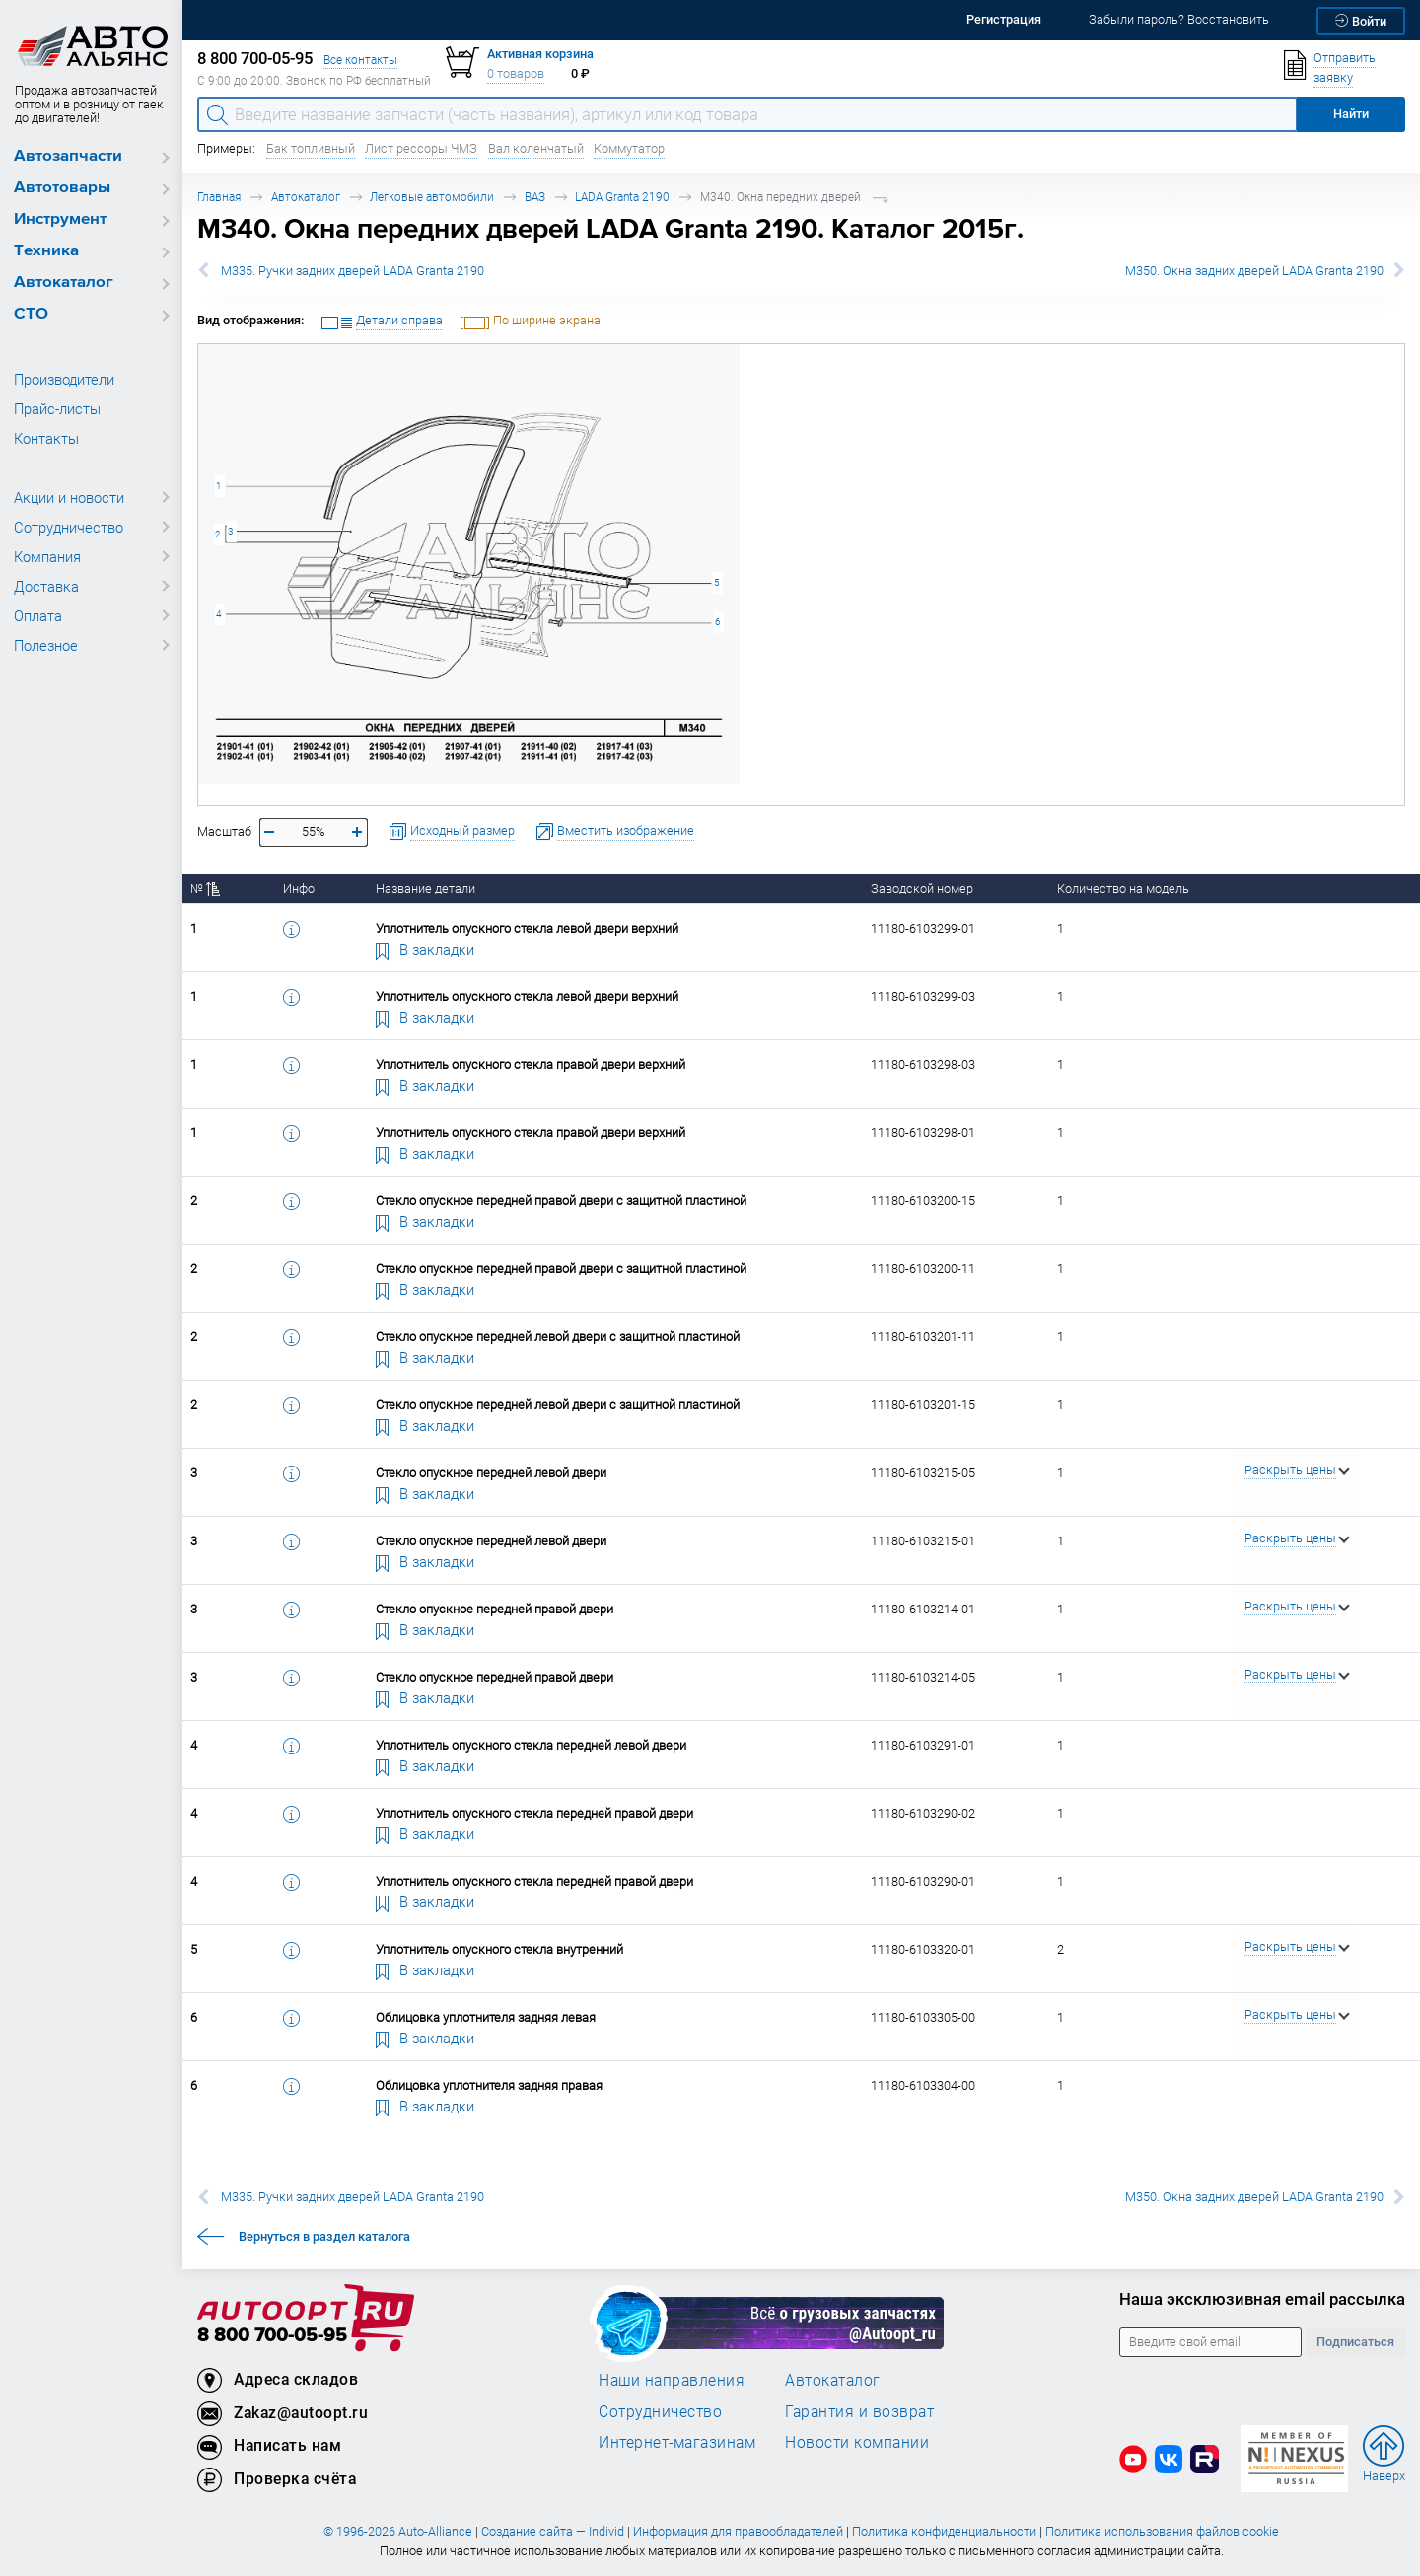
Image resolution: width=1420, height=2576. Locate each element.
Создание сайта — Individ (552, 2531)
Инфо (299, 888)
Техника (46, 251)
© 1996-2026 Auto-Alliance (397, 2531)
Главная (219, 196)
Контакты (46, 438)
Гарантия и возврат (859, 2411)
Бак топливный (310, 148)
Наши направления (672, 2380)
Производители (64, 379)
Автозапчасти (68, 156)
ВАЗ (535, 196)
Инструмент (60, 219)
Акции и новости (69, 497)
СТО (31, 314)
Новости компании (857, 2442)
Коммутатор (629, 148)
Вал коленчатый (536, 148)
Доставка (46, 586)
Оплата (38, 615)
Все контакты (360, 59)
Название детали (425, 888)
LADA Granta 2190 (622, 196)
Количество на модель (1123, 888)
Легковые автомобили (432, 196)
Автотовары (62, 187)
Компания (47, 556)
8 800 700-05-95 (272, 2335)
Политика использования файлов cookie (1162, 2531)
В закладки (425, 949)
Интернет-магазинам (677, 2442)
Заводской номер (922, 888)
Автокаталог (63, 282)
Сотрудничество (68, 527)
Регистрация (1003, 19)
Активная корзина (540, 53)
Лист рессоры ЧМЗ (421, 148)
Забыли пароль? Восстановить (1179, 19)
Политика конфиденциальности (944, 2531)
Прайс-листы (57, 408)
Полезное (46, 645)
